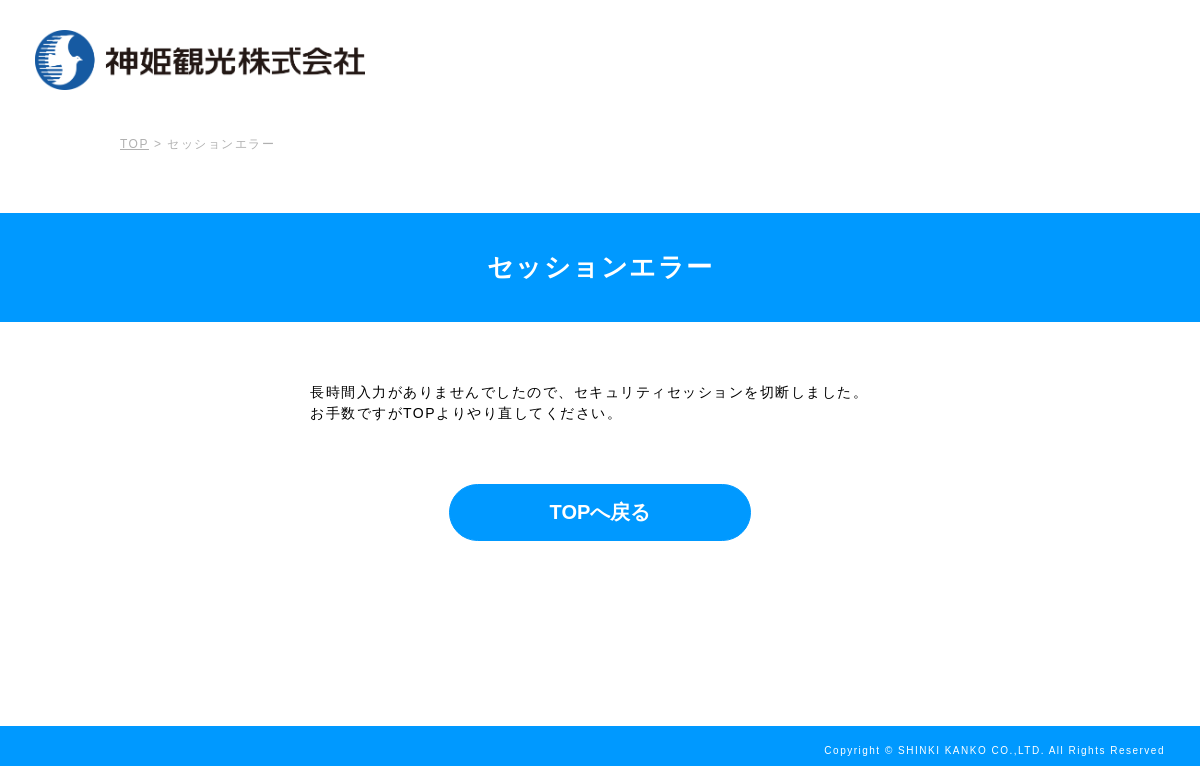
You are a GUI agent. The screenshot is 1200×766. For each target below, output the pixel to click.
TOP (134, 144)
